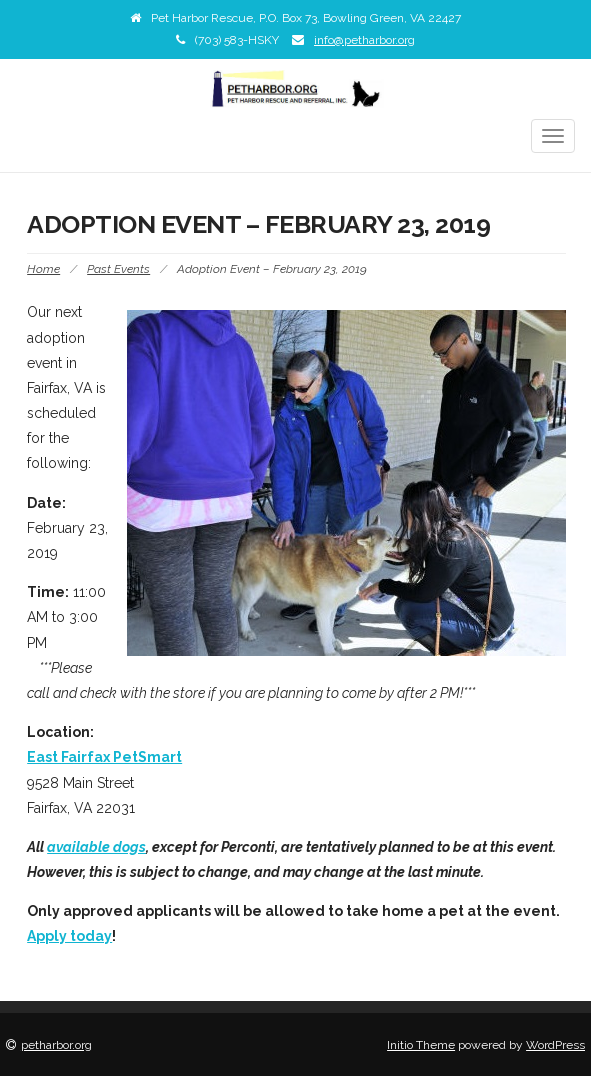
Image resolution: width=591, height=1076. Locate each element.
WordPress (555, 1045)
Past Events (118, 269)
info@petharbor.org (364, 40)
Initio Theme (421, 1045)
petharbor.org (56, 1045)
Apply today (69, 936)
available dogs (96, 847)
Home (43, 269)
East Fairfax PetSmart (104, 757)
